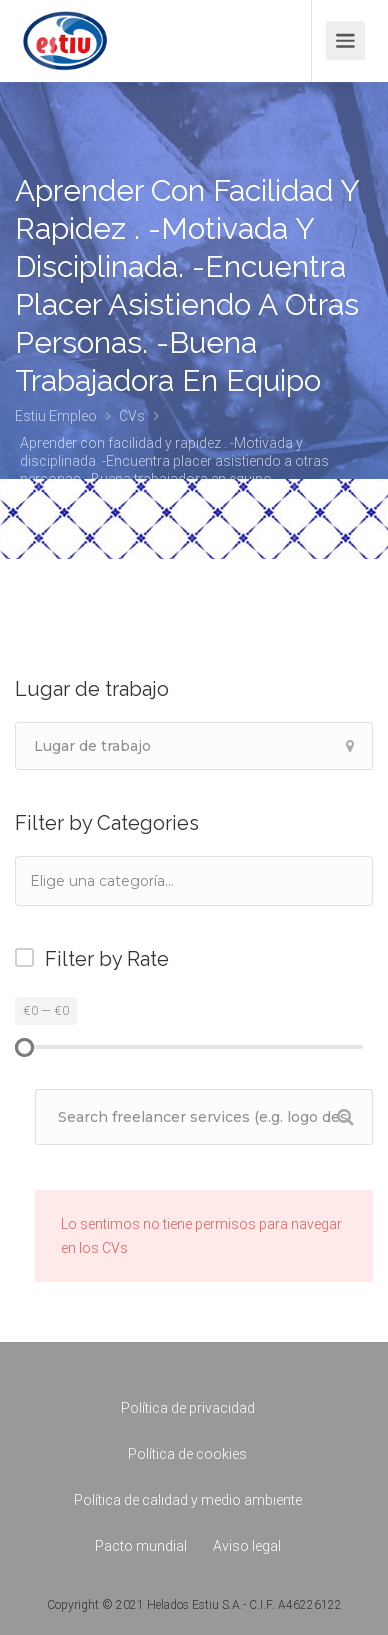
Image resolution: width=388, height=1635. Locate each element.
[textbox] (129, 880)
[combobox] (194, 881)
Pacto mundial (141, 1546)
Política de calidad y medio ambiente (188, 1500)
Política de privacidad (188, 1408)
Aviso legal (247, 1546)
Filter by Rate (107, 959)
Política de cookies (187, 1454)
